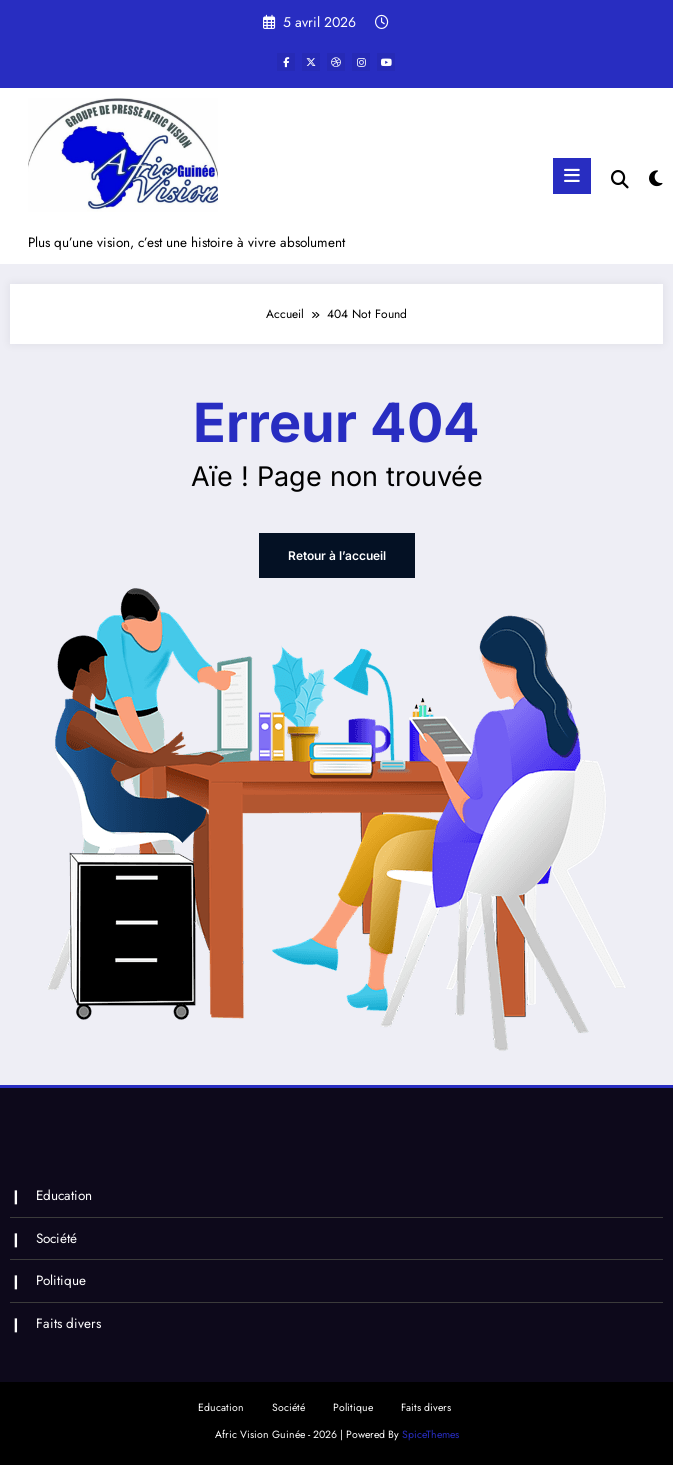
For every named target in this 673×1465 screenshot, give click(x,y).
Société (56, 1238)
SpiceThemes (430, 1434)
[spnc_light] (654, 179)
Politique (61, 1280)
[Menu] (572, 176)
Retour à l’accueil (337, 555)
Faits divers (68, 1323)
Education (64, 1195)
